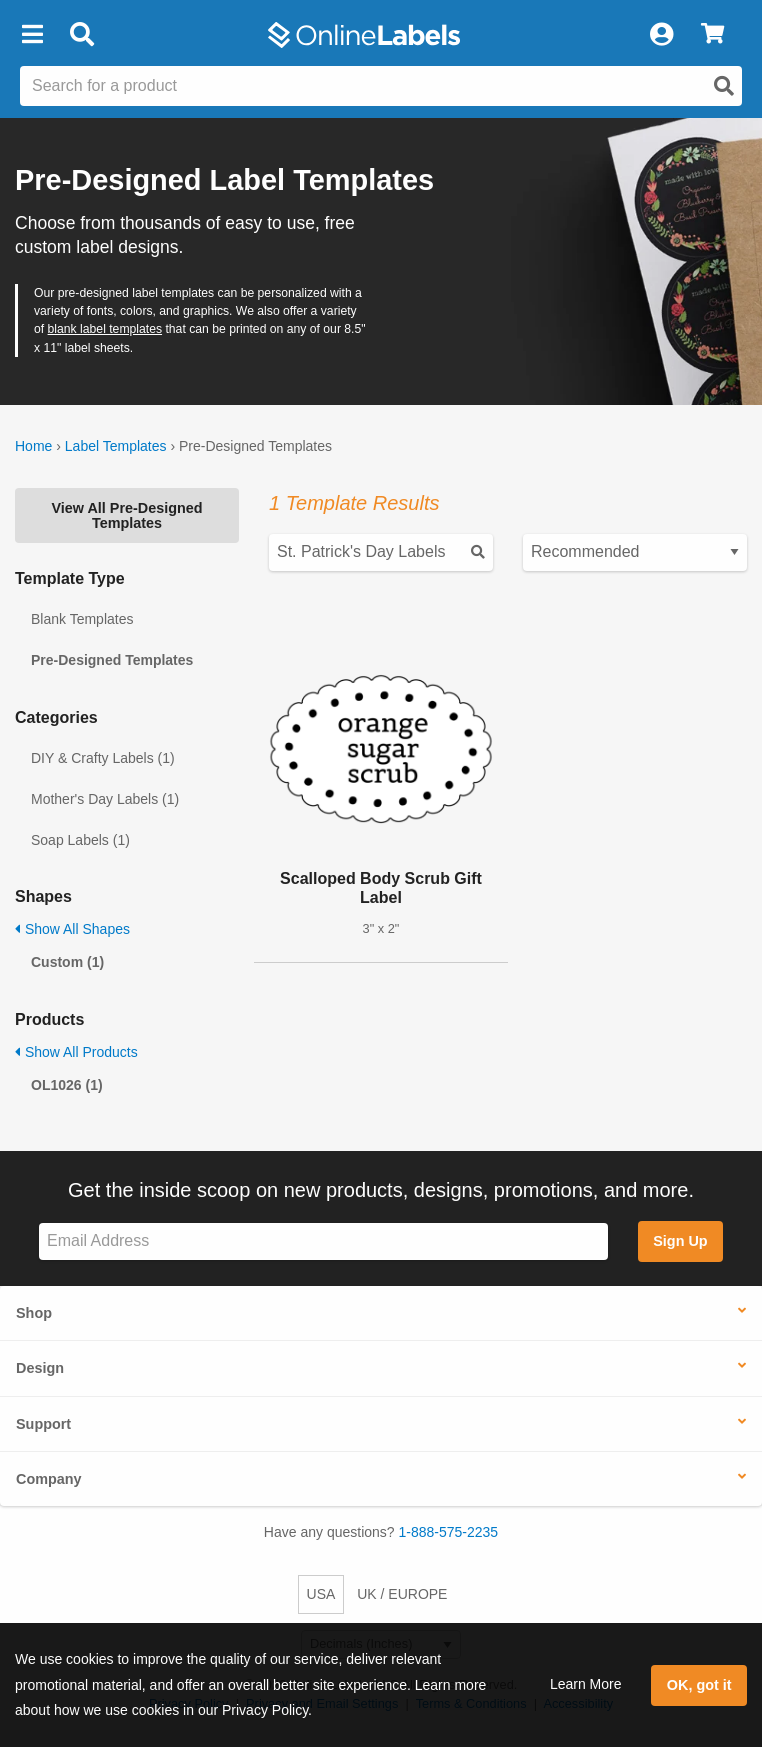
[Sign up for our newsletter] (323, 1241)
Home (33, 446)
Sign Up (680, 1241)
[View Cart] (712, 35)
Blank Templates (82, 619)
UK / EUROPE (402, 1594)
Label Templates (116, 446)
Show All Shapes (72, 929)
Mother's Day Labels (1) (105, 799)
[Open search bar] (81, 35)
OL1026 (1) (67, 1085)
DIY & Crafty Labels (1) (103, 758)
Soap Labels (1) (80, 840)
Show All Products (76, 1052)
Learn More (586, 1684)
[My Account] (661, 35)
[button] (32, 35)
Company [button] (49, 1479)
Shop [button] (34, 1313)
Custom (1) (67, 962)
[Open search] (724, 86)
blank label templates (105, 329)
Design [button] (40, 1368)
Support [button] (43, 1424)
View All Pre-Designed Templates (126, 515)
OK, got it (699, 1685)
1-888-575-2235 (449, 1532)
